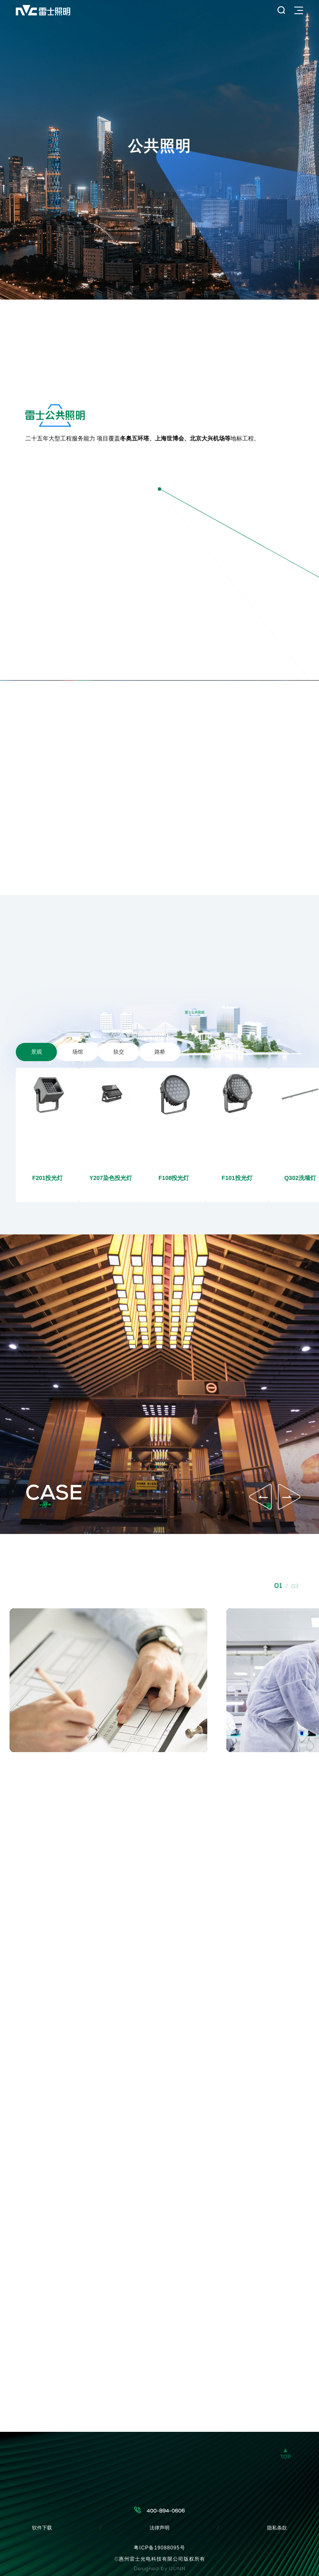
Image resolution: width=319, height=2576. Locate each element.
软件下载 (42, 2528)
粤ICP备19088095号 (159, 2547)
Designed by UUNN (160, 2568)
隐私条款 (277, 2528)
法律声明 (159, 2528)
